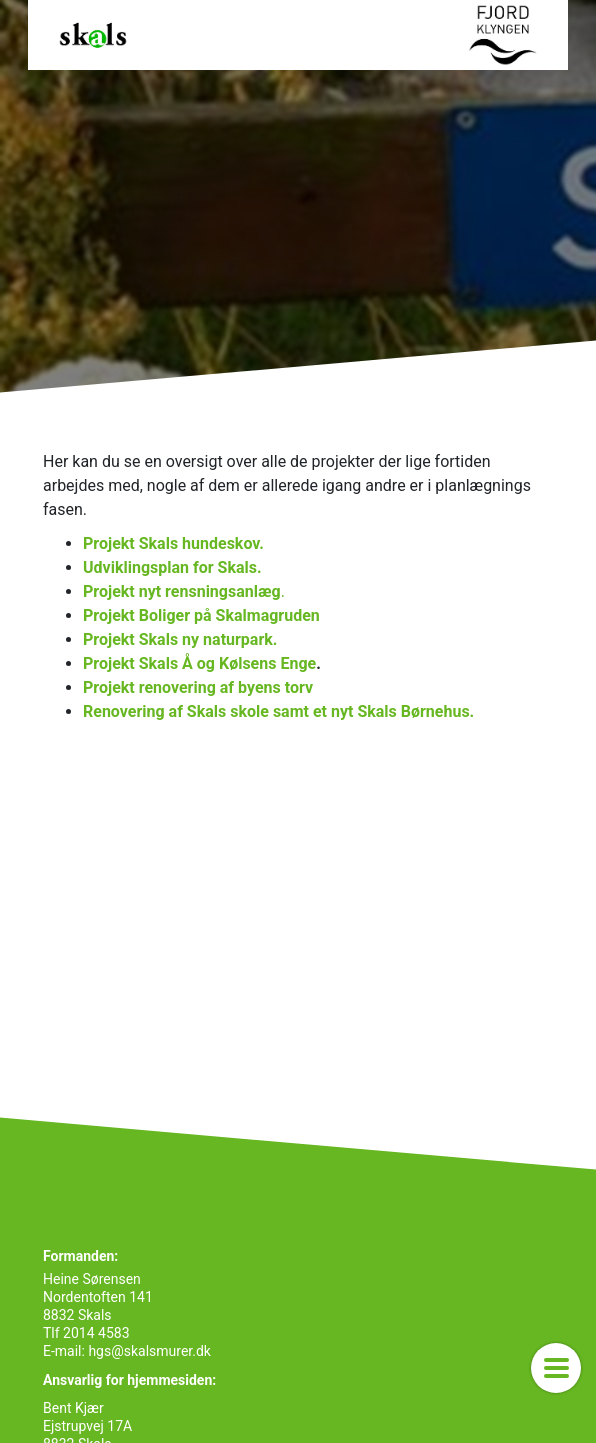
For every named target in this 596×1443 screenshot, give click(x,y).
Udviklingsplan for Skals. (172, 567)
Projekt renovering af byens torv (200, 687)
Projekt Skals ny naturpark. (180, 639)
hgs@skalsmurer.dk (148, 1351)
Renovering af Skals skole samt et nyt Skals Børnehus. (278, 711)
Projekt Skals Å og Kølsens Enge (199, 663)
